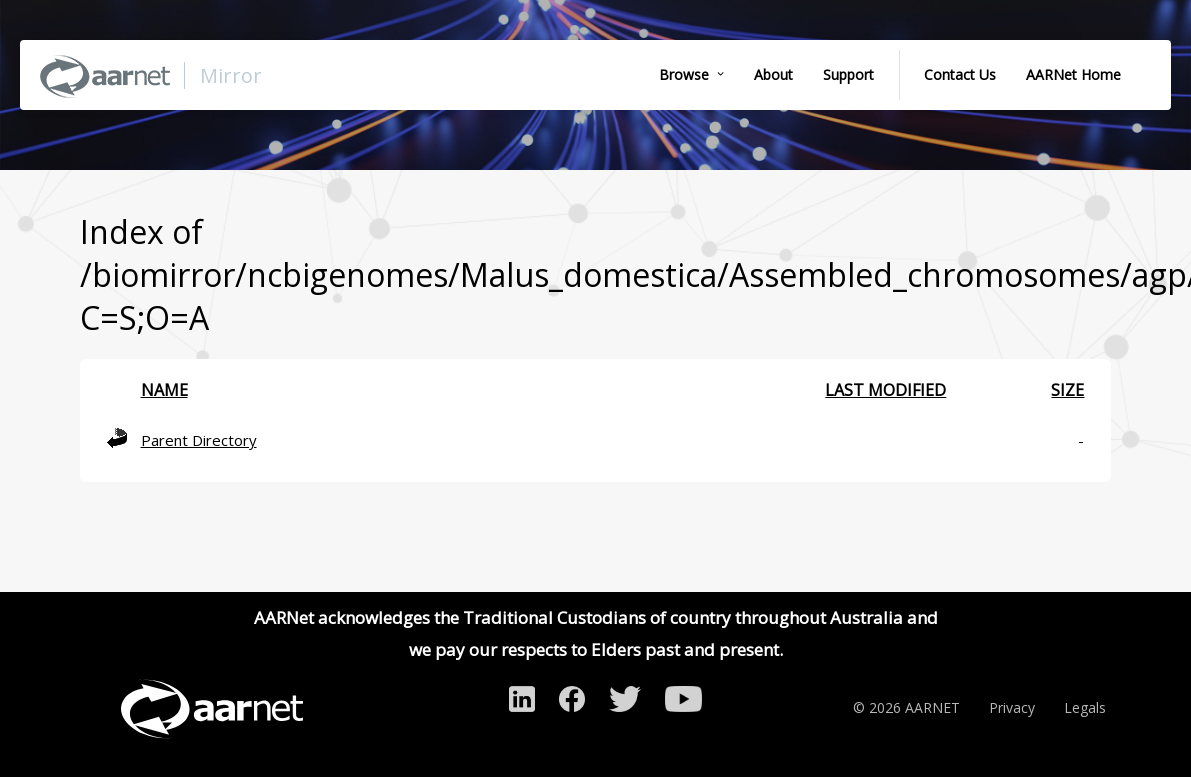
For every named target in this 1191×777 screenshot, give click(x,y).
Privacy (1012, 707)
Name (164, 390)
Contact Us (960, 74)
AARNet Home (1073, 74)
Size (1067, 390)
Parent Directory (199, 440)
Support (848, 74)
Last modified (885, 390)
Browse (684, 74)
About (773, 74)
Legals (1085, 707)
